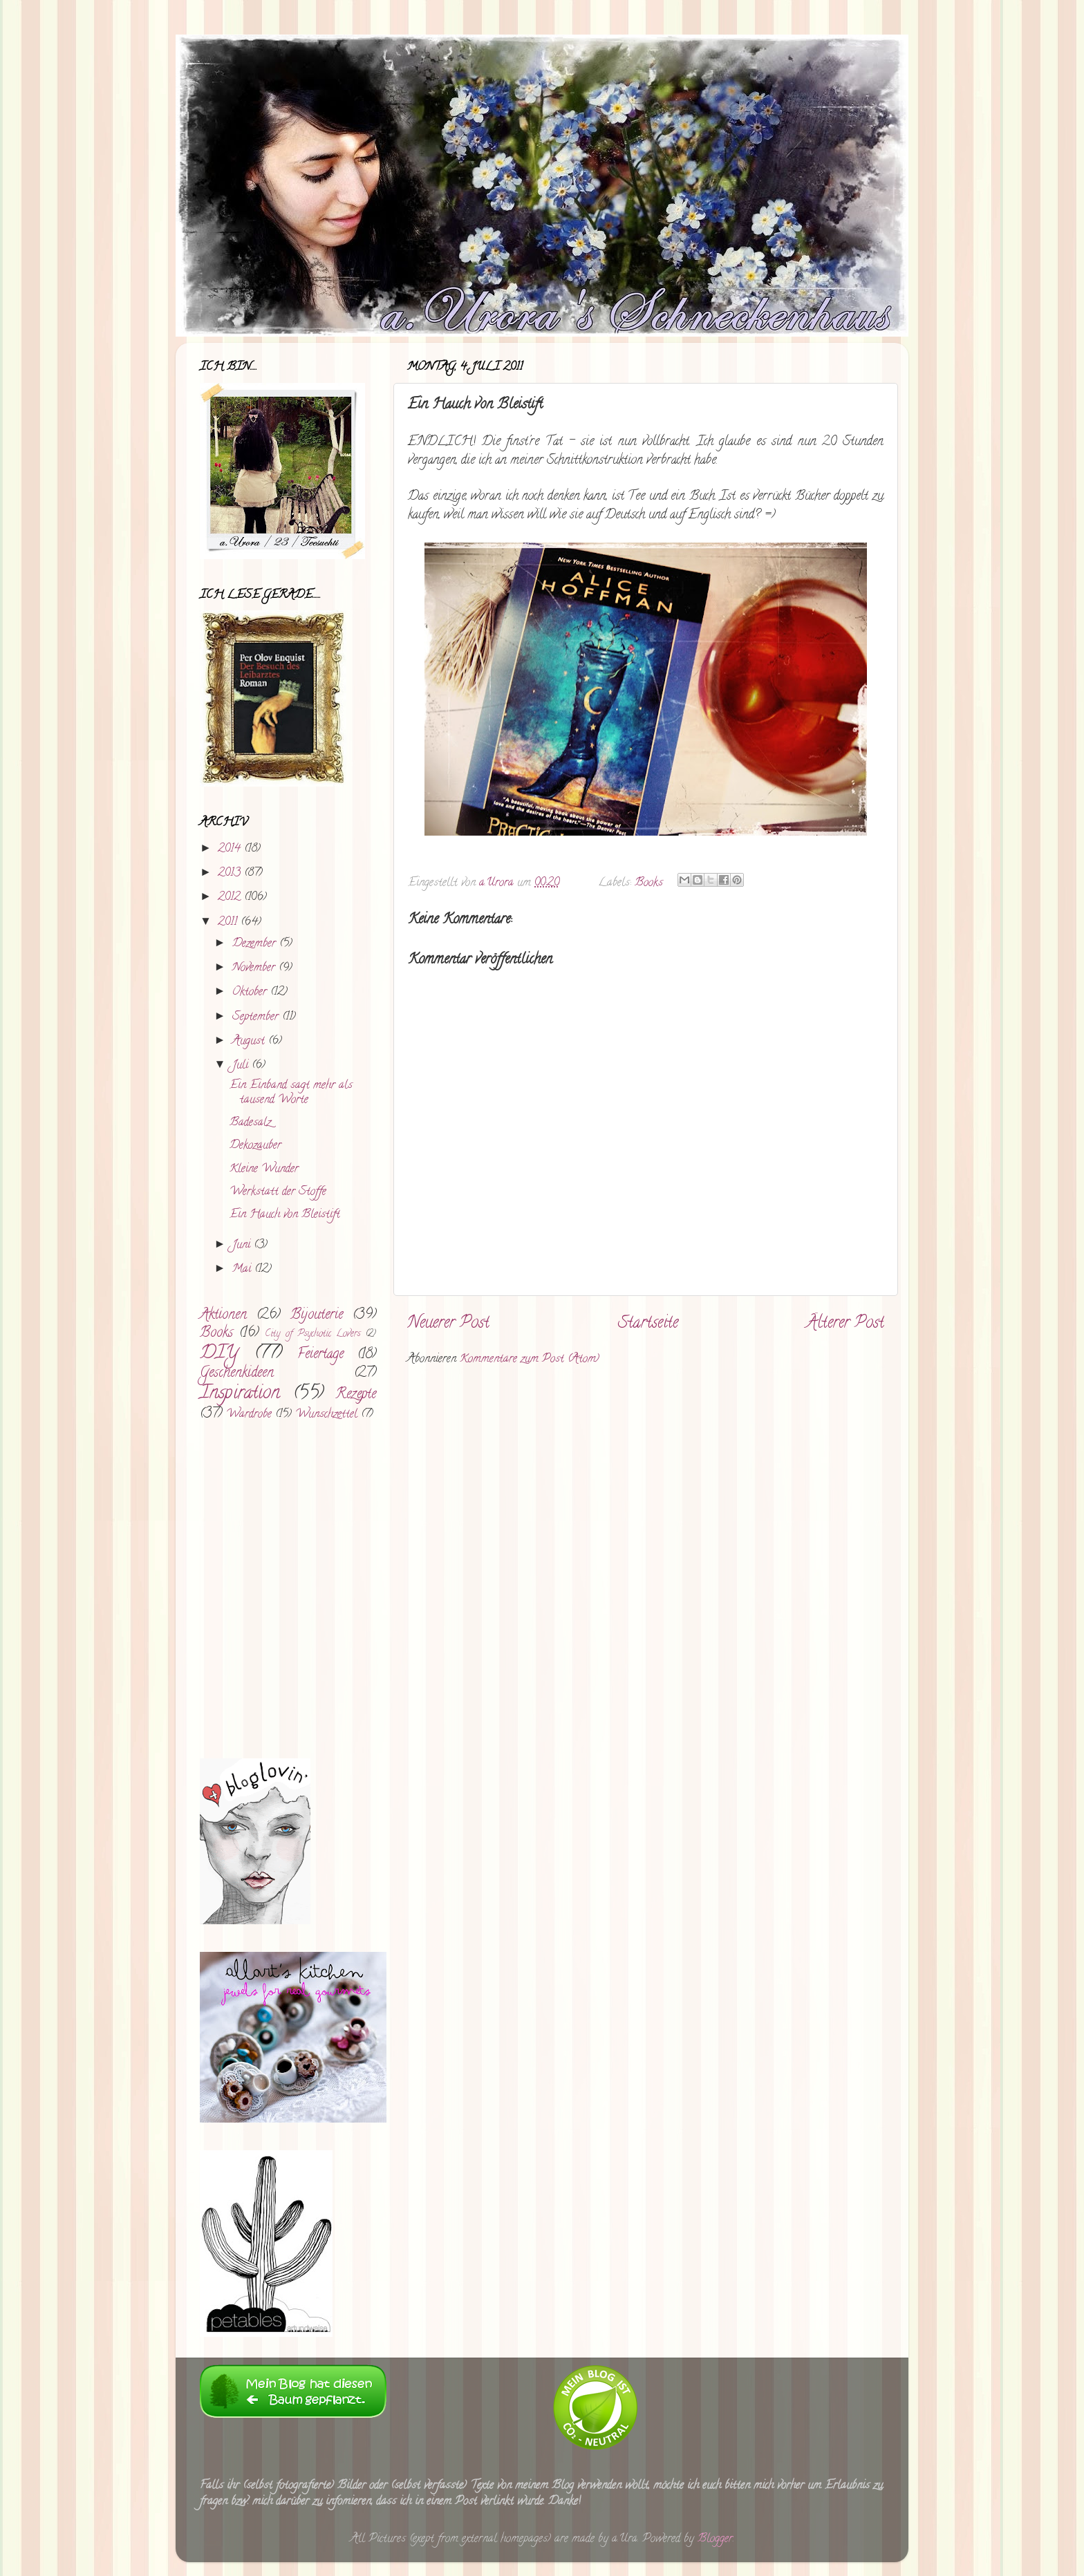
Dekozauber (255, 1146)
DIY (219, 1354)
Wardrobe (249, 1415)
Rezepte (355, 1395)
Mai (243, 1270)
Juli (242, 1066)
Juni (243, 1245)
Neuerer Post (448, 1324)
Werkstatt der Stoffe (278, 1192)
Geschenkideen (237, 1373)
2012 (231, 898)
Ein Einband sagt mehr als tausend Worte (291, 1093)
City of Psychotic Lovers (312, 1334)
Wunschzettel (326, 1415)
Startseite (648, 1324)
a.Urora (498, 883)
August (250, 1042)
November (255, 968)
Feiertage (320, 1355)
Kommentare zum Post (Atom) (529, 1360)
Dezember (255, 944)
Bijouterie (316, 1315)
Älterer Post (845, 1324)
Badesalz (250, 1123)
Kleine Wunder (264, 1169)
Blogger (715, 2539)
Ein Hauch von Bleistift (285, 1215)
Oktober (251, 993)
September (257, 1017)
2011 (229, 923)
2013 (231, 874)
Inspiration (240, 1394)
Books (649, 883)
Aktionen (223, 1315)
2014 (231, 849)
